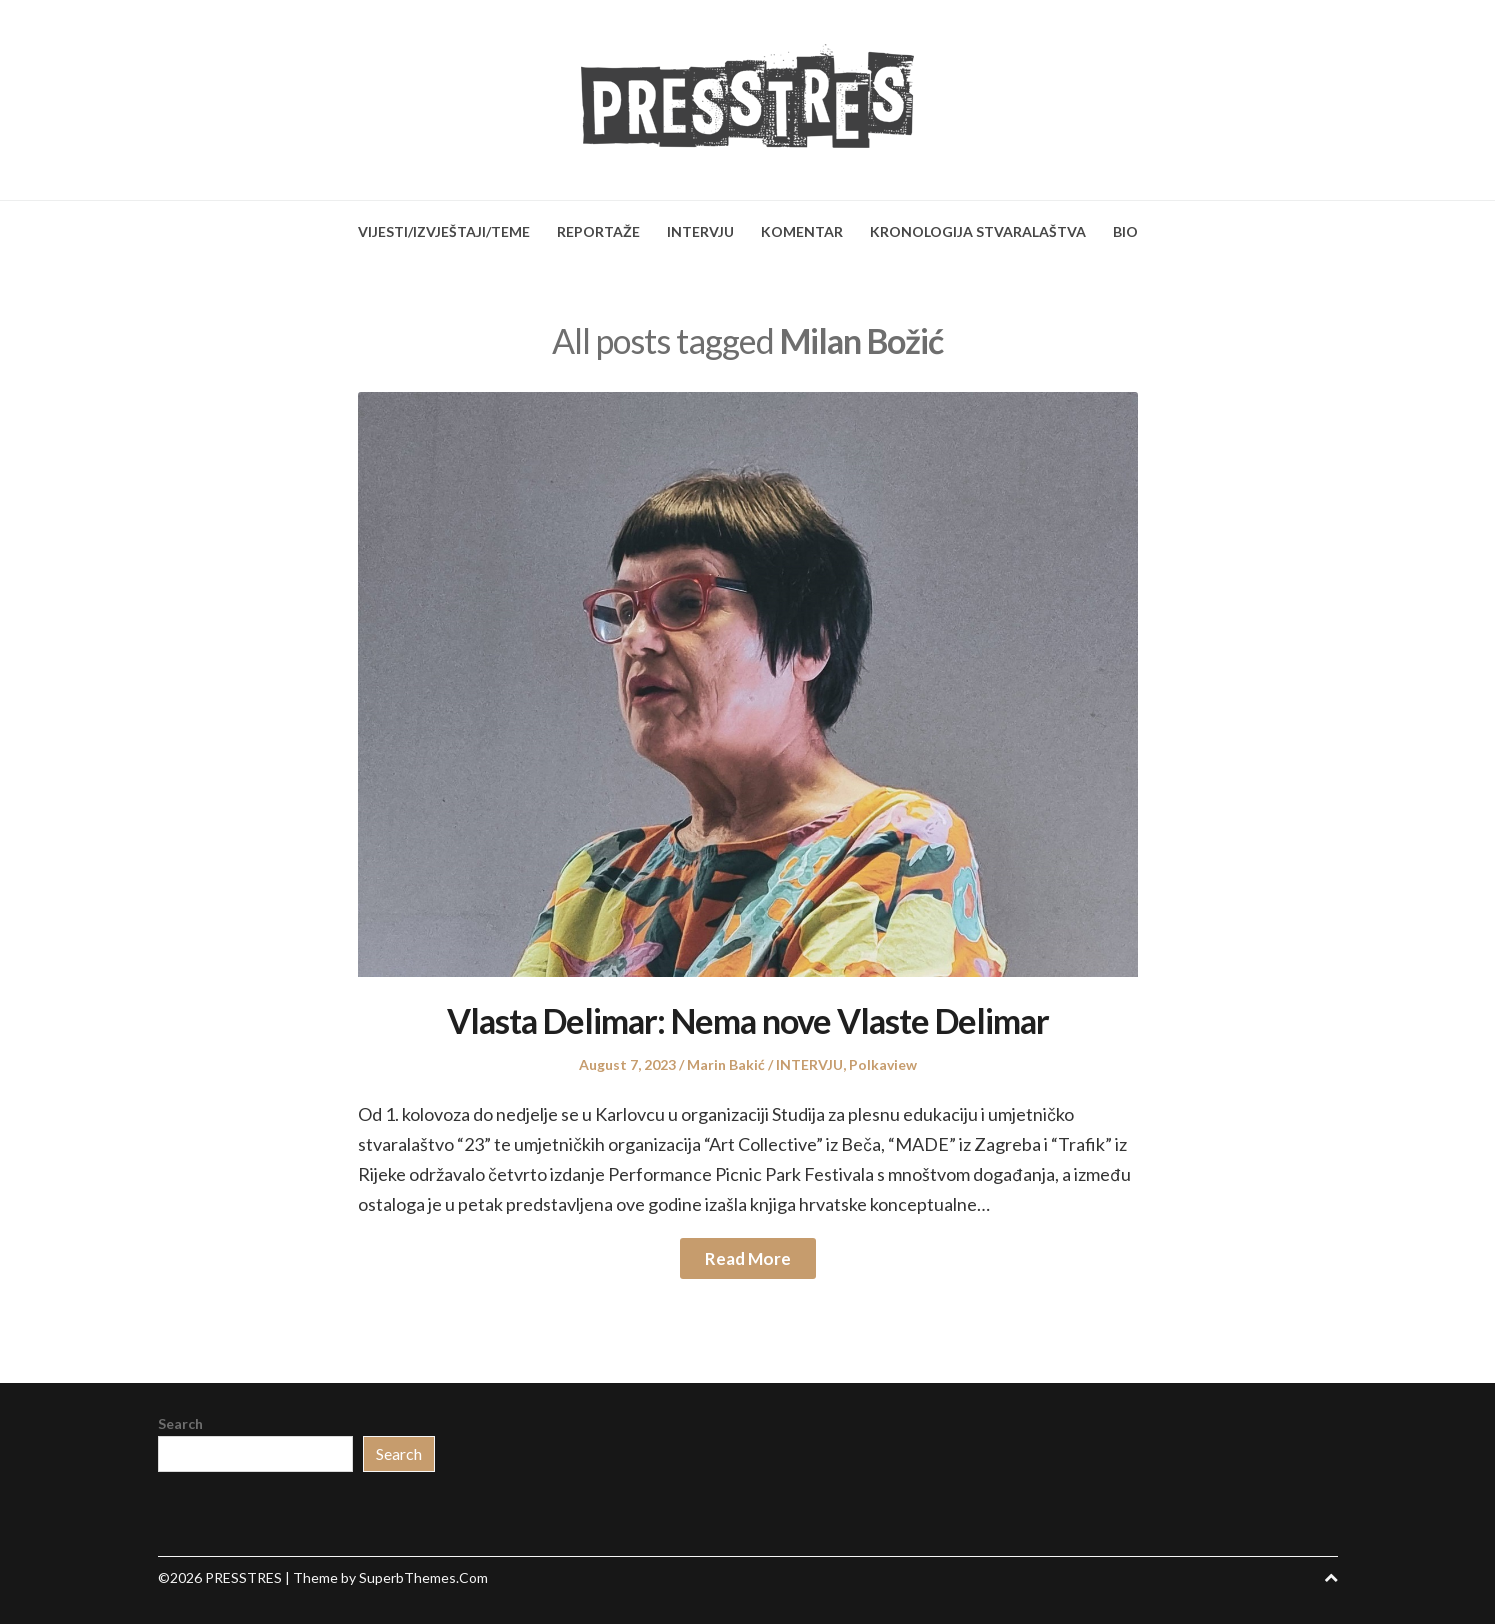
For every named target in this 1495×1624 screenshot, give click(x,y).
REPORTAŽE (598, 231)
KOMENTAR (802, 231)
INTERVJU (700, 231)
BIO (1125, 231)
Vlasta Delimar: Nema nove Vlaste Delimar (748, 1020)
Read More (748, 1258)
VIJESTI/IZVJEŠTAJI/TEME (444, 231)
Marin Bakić (726, 1064)
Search (180, 1423)
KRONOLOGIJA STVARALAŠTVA (978, 231)
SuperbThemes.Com (423, 1577)
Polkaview (883, 1064)
